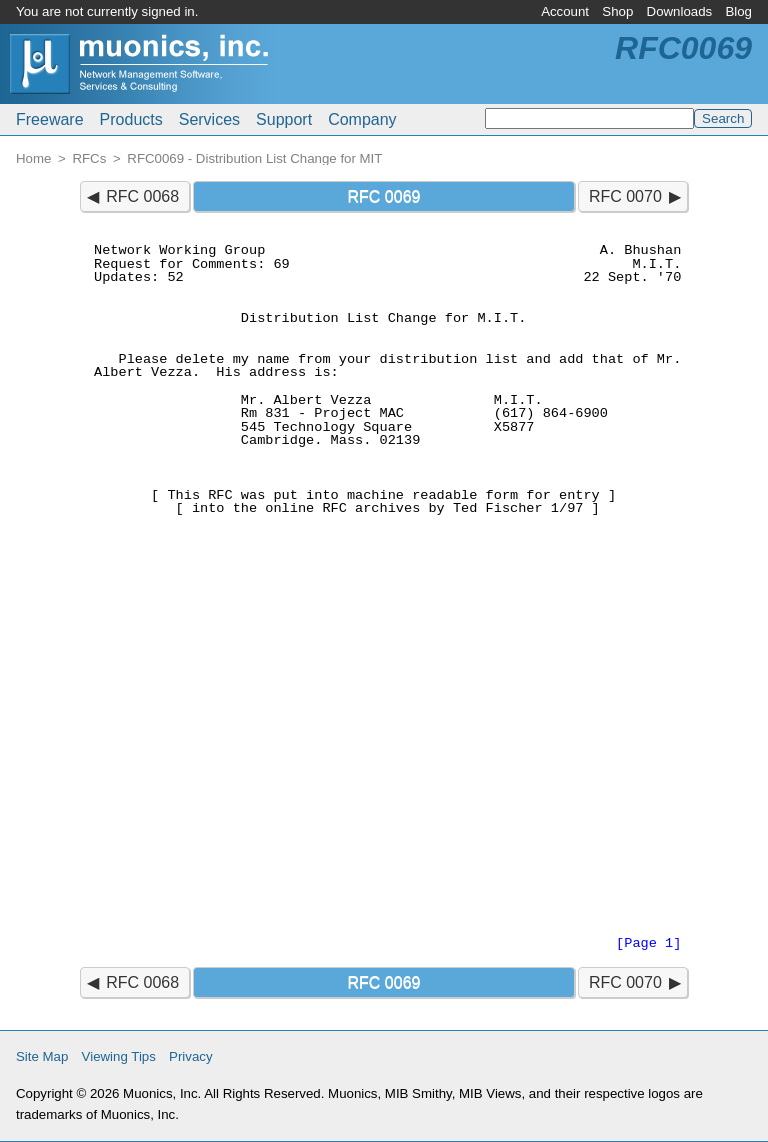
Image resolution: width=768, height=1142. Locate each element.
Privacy (191, 1056)
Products (131, 119)
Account (565, 11)
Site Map (42, 1056)
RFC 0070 (625, 196)
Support (284, 119)
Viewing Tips (119, 1056)
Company (362, 119)
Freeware (50, 119)
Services (209, 119)
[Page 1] (648, 943)
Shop (617, 11)
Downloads (680, 11)
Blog (738, 11)
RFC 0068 (142, 196)
